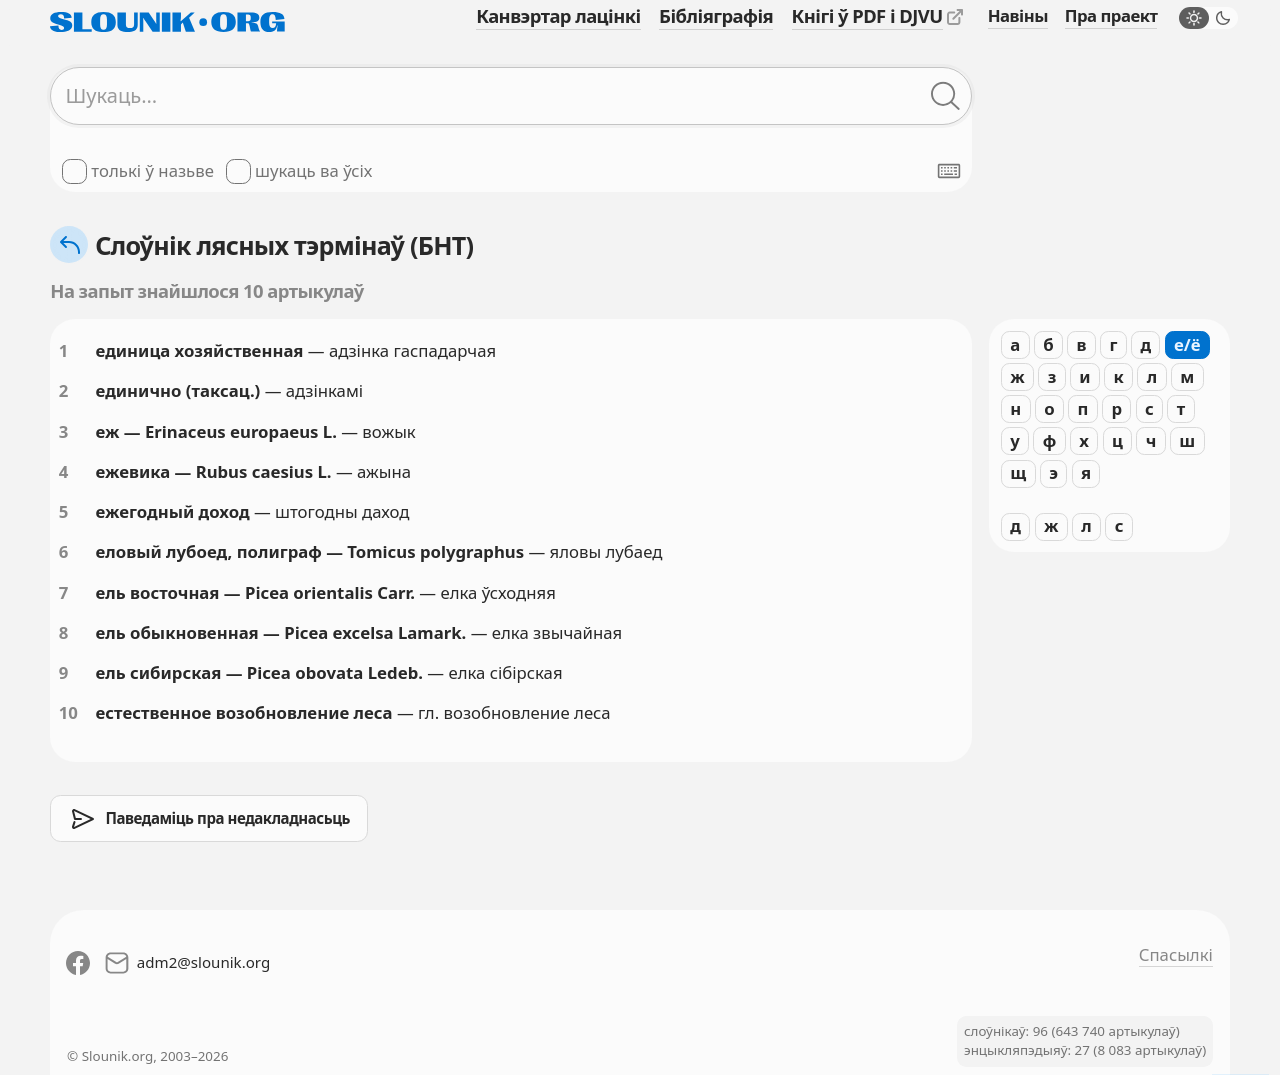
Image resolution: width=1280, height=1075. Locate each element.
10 (68, 712)
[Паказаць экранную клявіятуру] (949, 171)
